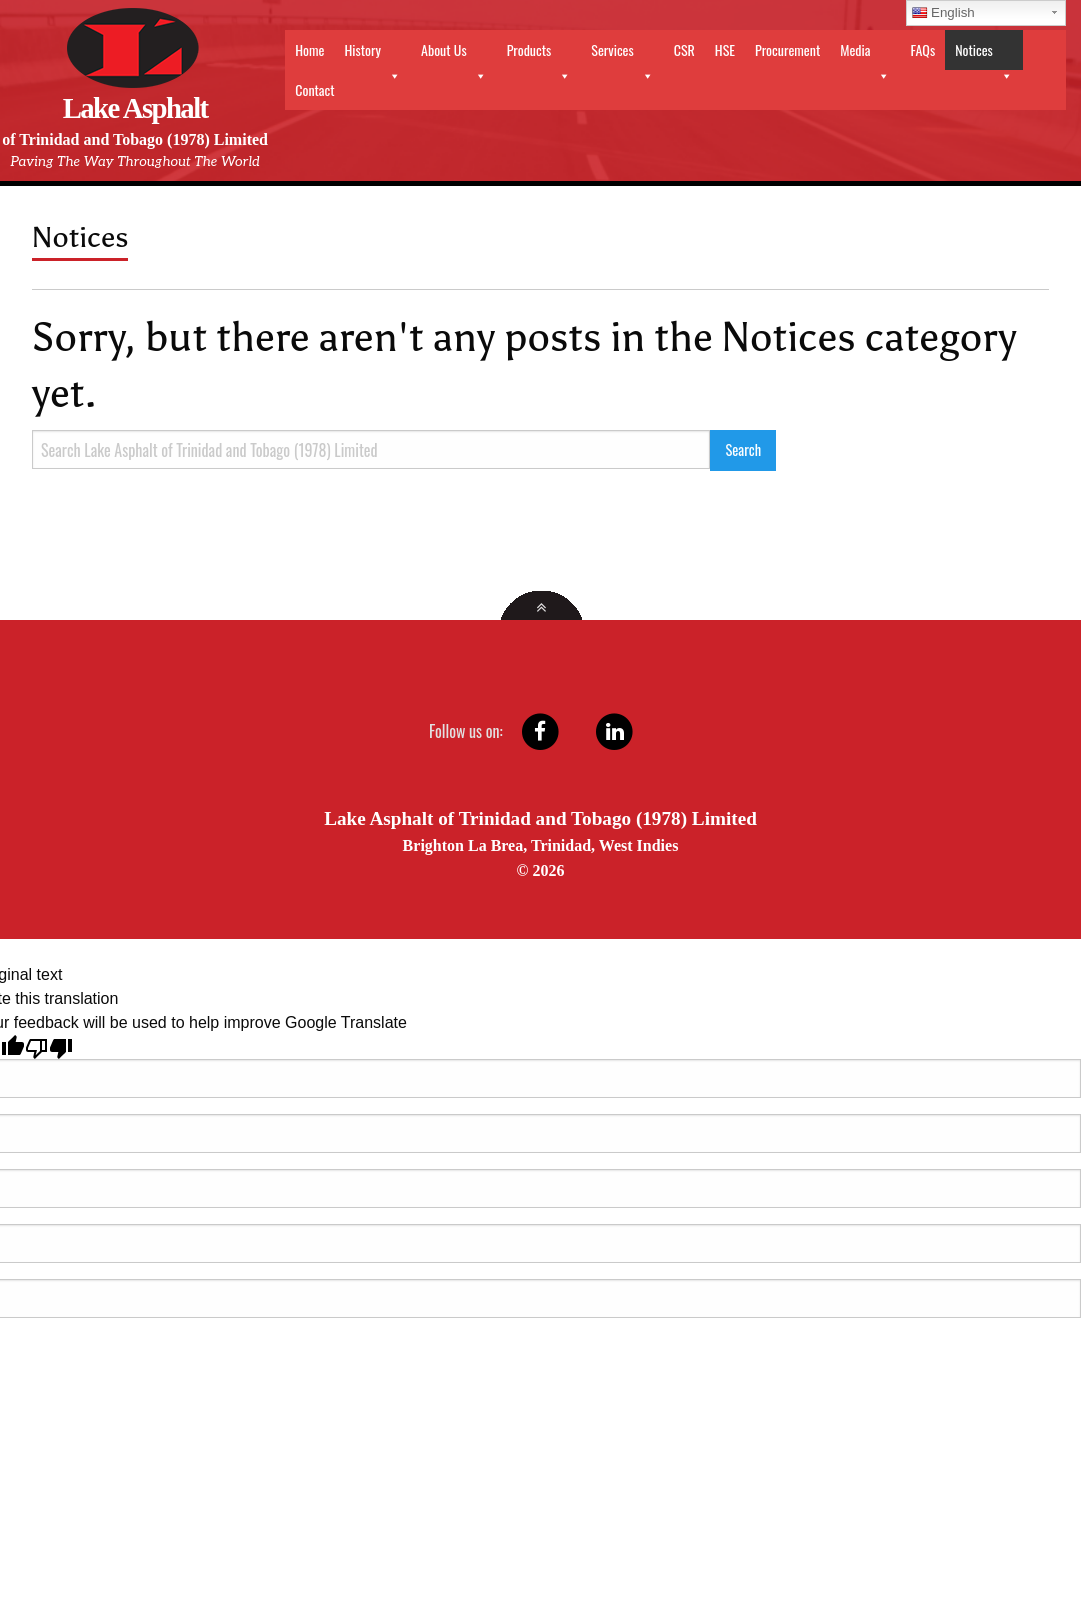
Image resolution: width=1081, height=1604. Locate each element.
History (372, 54)
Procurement (787, 49)
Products (539, 54)
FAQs (922, 49)
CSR (684, 49)
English (943, 12)
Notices (984, 54)
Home (309, 49)
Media (865, 54)
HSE (725, 49)
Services (622, 54)
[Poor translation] (49, 1047)
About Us (454, 54)
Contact (314, 89)
